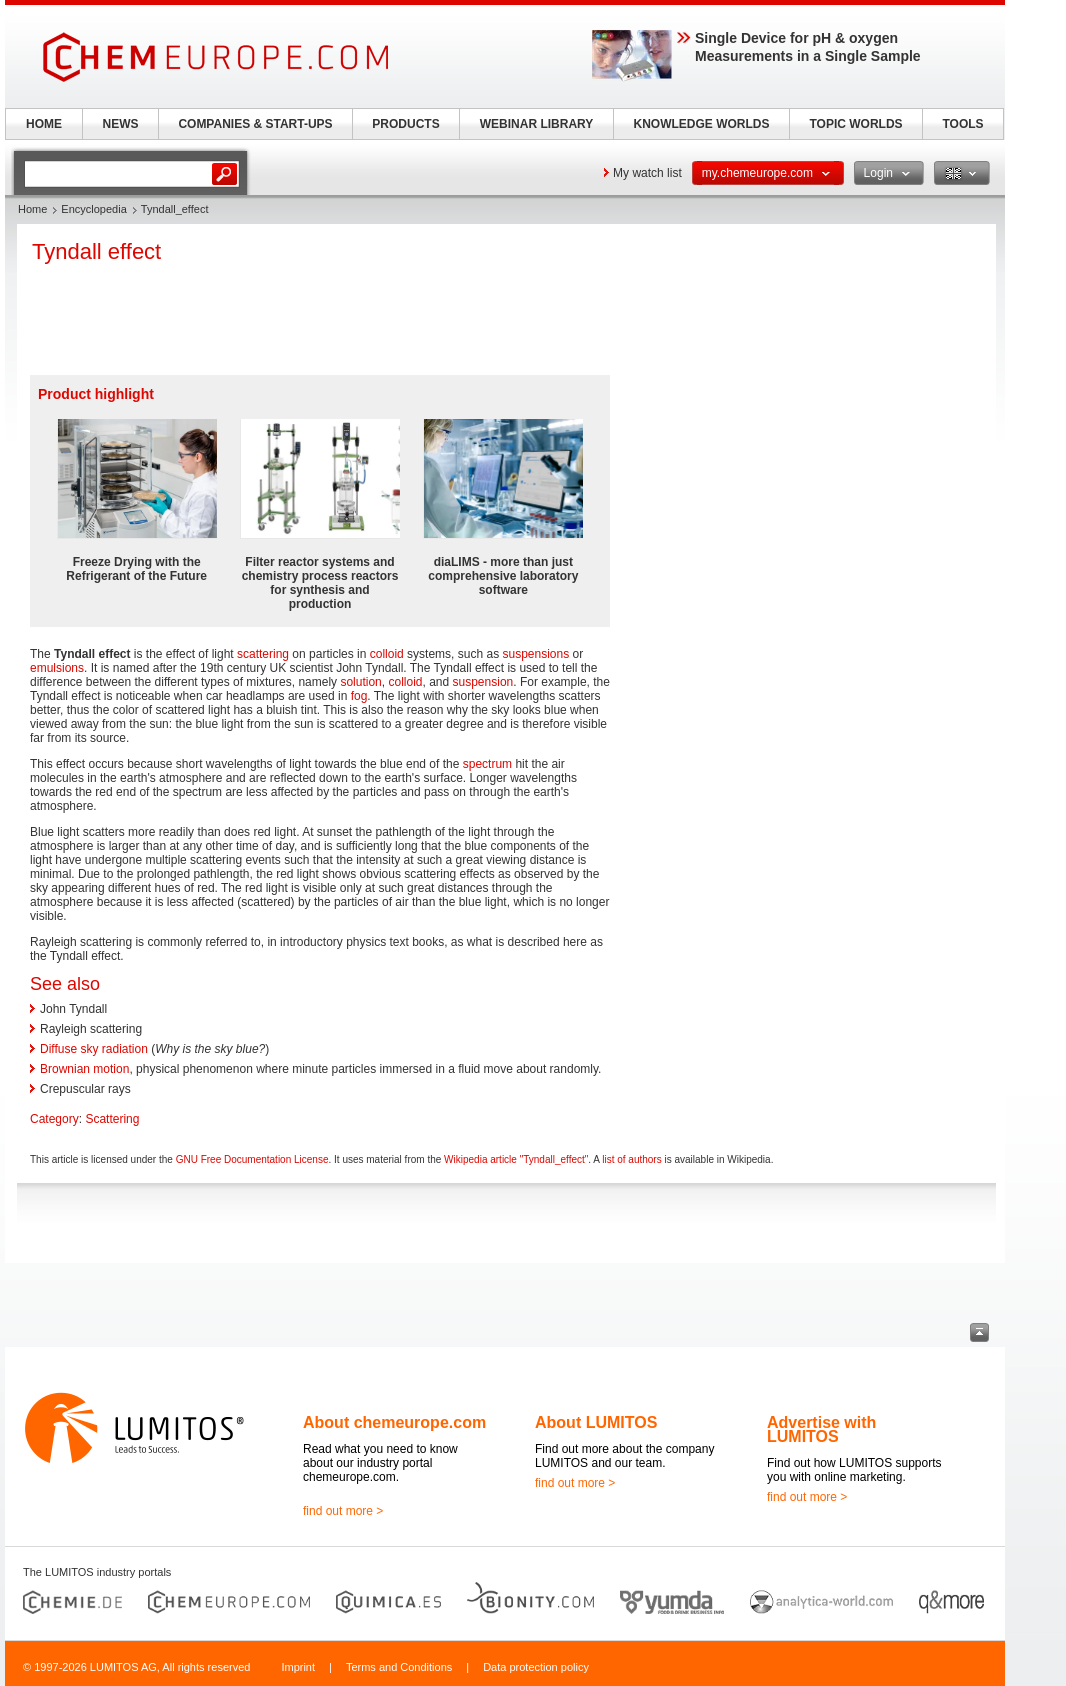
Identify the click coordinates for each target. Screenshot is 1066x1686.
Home (32, 209)
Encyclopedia (93, 209)
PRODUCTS (405, 124)
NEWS (121, 124)
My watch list (647, 173)
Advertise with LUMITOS (821, 1429)
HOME (44, 124)
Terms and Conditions (399, 1667)
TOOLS (962, 124)
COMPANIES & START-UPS (255, 124)
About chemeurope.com (394, 1422)
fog (359, 696)
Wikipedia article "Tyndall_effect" (516, 1159)
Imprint (298, 1667)
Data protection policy (536, 1667)
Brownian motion (84, 1069)
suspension (483, 682)
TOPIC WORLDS (855, 124)
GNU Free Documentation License (252, 1159)
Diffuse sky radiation (94, 1049)
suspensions (535, 654)
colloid (387, 654)
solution (360, 682)
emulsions (57, 668)
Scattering (112, 1119)
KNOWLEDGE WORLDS (702, 124)
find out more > (343, 1511)
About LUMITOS (596, 1422)
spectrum (487, 764)
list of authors (631, 1159)
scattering (263, 654)
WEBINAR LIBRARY (537, 124)
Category (54, 1119)
